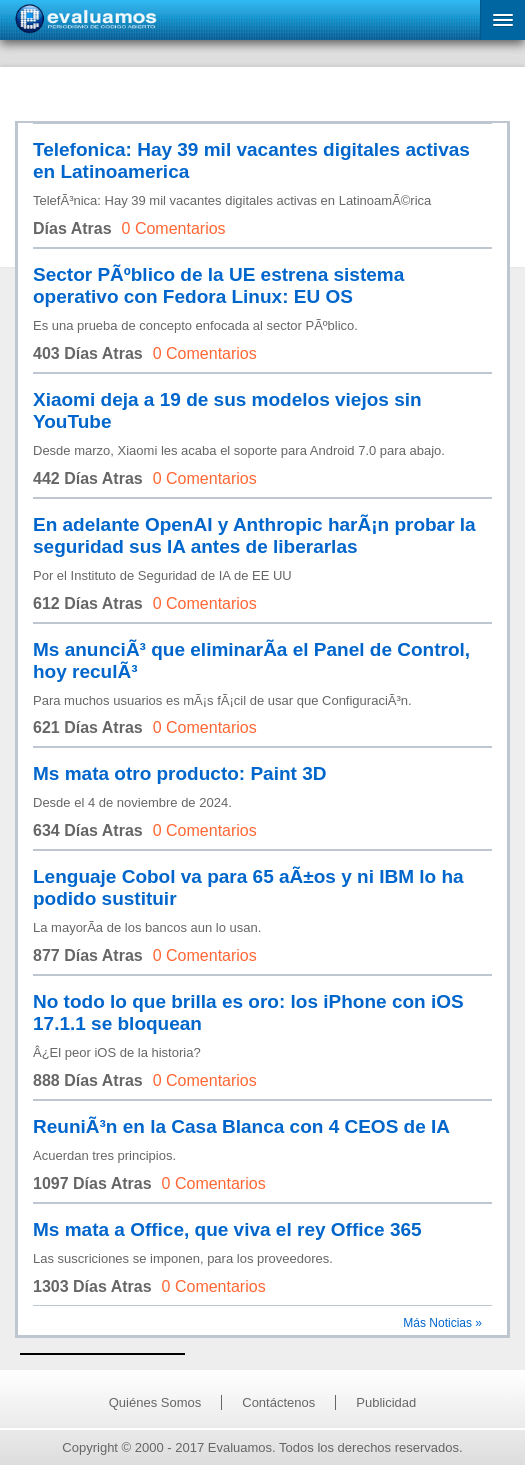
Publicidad (386, 1402)
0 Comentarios (174, 228)
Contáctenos (278, 1402)
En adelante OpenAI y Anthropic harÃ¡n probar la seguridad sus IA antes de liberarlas (254, 535)
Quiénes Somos (155, 1402)
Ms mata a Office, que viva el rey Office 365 (227, 1229)
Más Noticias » (442, 1323)
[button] (502, 20)
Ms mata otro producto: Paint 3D (179, 773)
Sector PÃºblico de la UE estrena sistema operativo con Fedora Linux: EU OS (218, 285)
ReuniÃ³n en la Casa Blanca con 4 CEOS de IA (241, 1126)
